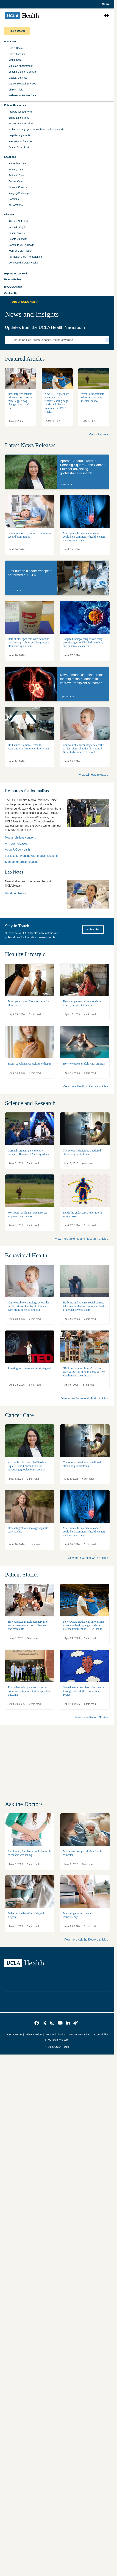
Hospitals (14, 199)
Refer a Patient (13, 279)
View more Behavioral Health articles (84, 1398)
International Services (20, 141)
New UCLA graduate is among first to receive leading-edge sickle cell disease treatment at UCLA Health (83, 1625)
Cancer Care (16, 181)
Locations (10, 157)
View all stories (98, 434)
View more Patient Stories (91, 1717)
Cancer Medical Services (22, 83)
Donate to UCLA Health (21, 245)
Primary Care (16, 169)
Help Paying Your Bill (20, 135)
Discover (9, 214)
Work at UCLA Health (20, 250)
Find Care (10, 41)
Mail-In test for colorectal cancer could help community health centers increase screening (84, 536)
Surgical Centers (18, 187)
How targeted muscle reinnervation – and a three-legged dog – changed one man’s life (20, 400)
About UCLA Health (19, 221)
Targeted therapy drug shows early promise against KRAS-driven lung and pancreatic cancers (83, 642)
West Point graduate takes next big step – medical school (93, 397)
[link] (57, 472)
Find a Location (17, 54)
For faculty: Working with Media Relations (31, 855)
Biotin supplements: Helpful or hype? (29, 1063)
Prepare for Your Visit (20, 111)
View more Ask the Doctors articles (86, 1939)
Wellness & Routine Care (22, 95)
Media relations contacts (20, 837)
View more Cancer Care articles (88, 1557)
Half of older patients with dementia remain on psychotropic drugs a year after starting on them (29, 642)
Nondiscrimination (56, 2034)
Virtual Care (15, 59)
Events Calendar (18, 239)
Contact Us (10, 293)
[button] (57, 273)
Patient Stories (17, 233)
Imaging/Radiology (19, 193)
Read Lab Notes (15, 893)
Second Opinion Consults (23, 71)
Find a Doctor (16, 48)
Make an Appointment (20, 66)
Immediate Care (17, 163)
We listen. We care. (58, 2039)
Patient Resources (15, 105)
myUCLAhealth (13, 286)
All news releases (16, 843)
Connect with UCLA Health (23, 262)
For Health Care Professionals (25, 256)
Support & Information (21, 123)
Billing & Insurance (19, 117)
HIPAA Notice (14, 2034)
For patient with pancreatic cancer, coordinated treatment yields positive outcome (29, 1691)
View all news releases (93, 774)
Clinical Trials (16, 89)
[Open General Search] (106, 4)
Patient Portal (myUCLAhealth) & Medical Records (36, 129)
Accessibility (101, 2034)
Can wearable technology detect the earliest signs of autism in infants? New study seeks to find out (83, 748)
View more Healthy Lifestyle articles (85, 1086)
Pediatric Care (16, 175)
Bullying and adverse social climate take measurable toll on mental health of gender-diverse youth (84, 1306)
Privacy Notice (34, 2034)
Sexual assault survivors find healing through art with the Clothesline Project (84, 1691)
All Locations (16, 205)
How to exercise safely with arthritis (84, 1063)
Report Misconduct (79, 2034)
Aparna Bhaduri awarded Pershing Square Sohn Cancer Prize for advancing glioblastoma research (27, 1466)
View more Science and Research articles (81, 1238)
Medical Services (18, 77)
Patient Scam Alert (19, 147)
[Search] (107, 340)
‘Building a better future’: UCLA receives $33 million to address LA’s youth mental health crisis (84, 1372)
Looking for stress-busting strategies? (29, 1368)
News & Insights (17, 227)
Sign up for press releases (21, 861)
